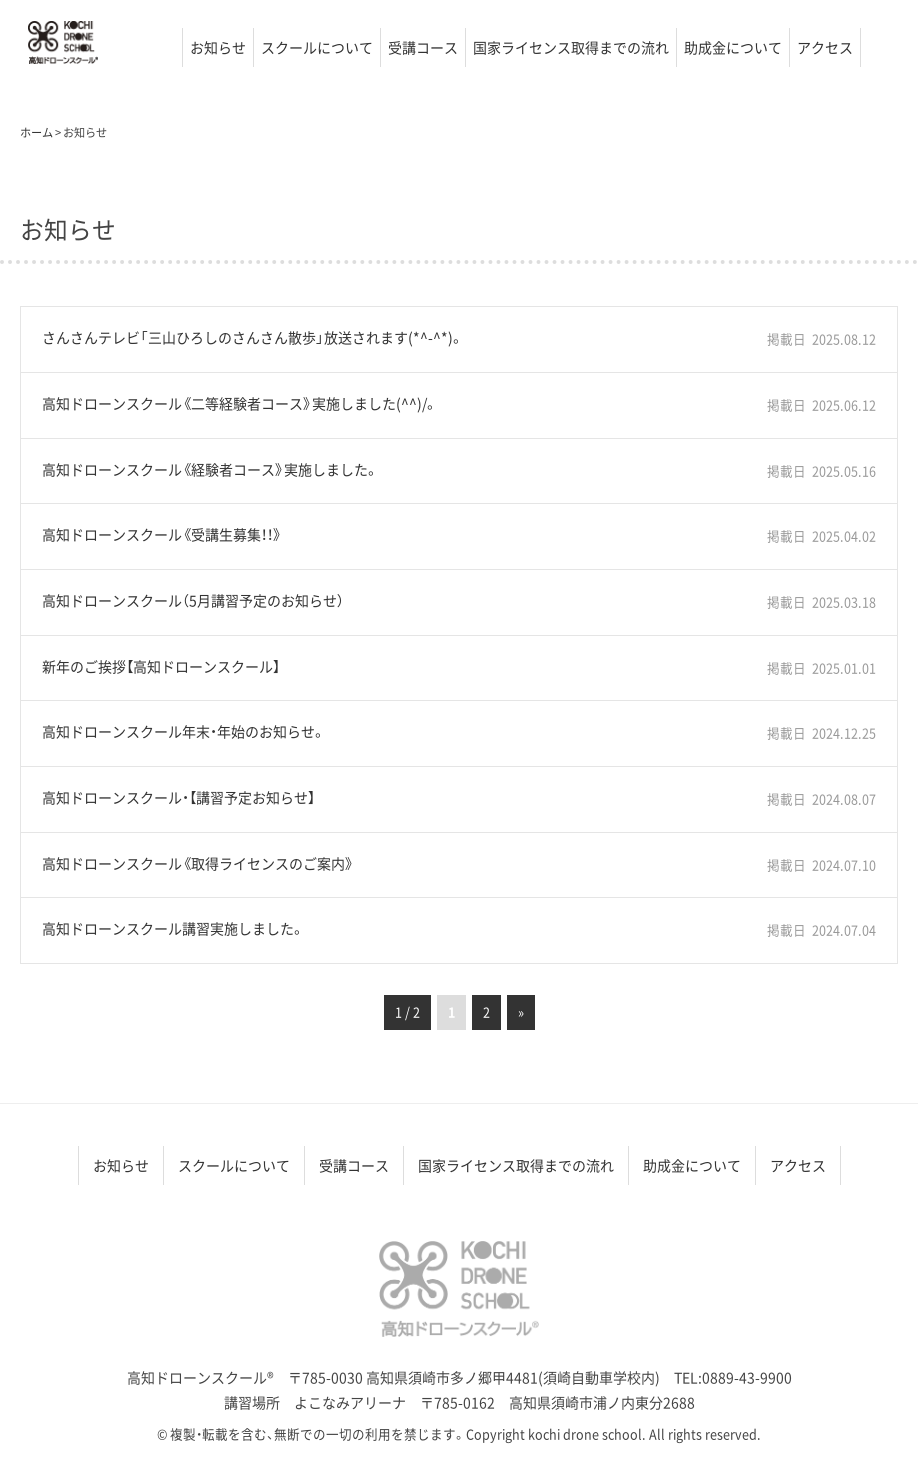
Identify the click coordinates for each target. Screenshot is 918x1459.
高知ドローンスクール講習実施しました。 (173, 928)
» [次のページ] (521, 1011)
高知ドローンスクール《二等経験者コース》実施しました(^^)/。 (240, 403)
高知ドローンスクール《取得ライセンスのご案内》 (198, 863)
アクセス (825, 47)
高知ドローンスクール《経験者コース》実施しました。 (210, 469)
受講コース (423, 47)
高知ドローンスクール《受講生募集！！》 (162, 534)
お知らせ (218, 47)
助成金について (733, 47)
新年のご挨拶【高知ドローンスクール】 (161, 666)
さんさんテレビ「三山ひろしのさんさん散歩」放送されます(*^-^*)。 (253, 337)
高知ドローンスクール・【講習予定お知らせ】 (178, 797)
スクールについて (317, 47)
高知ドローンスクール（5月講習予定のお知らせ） (193, 600)
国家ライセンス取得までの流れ (571, 47)
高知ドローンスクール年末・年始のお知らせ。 (184, 731)
